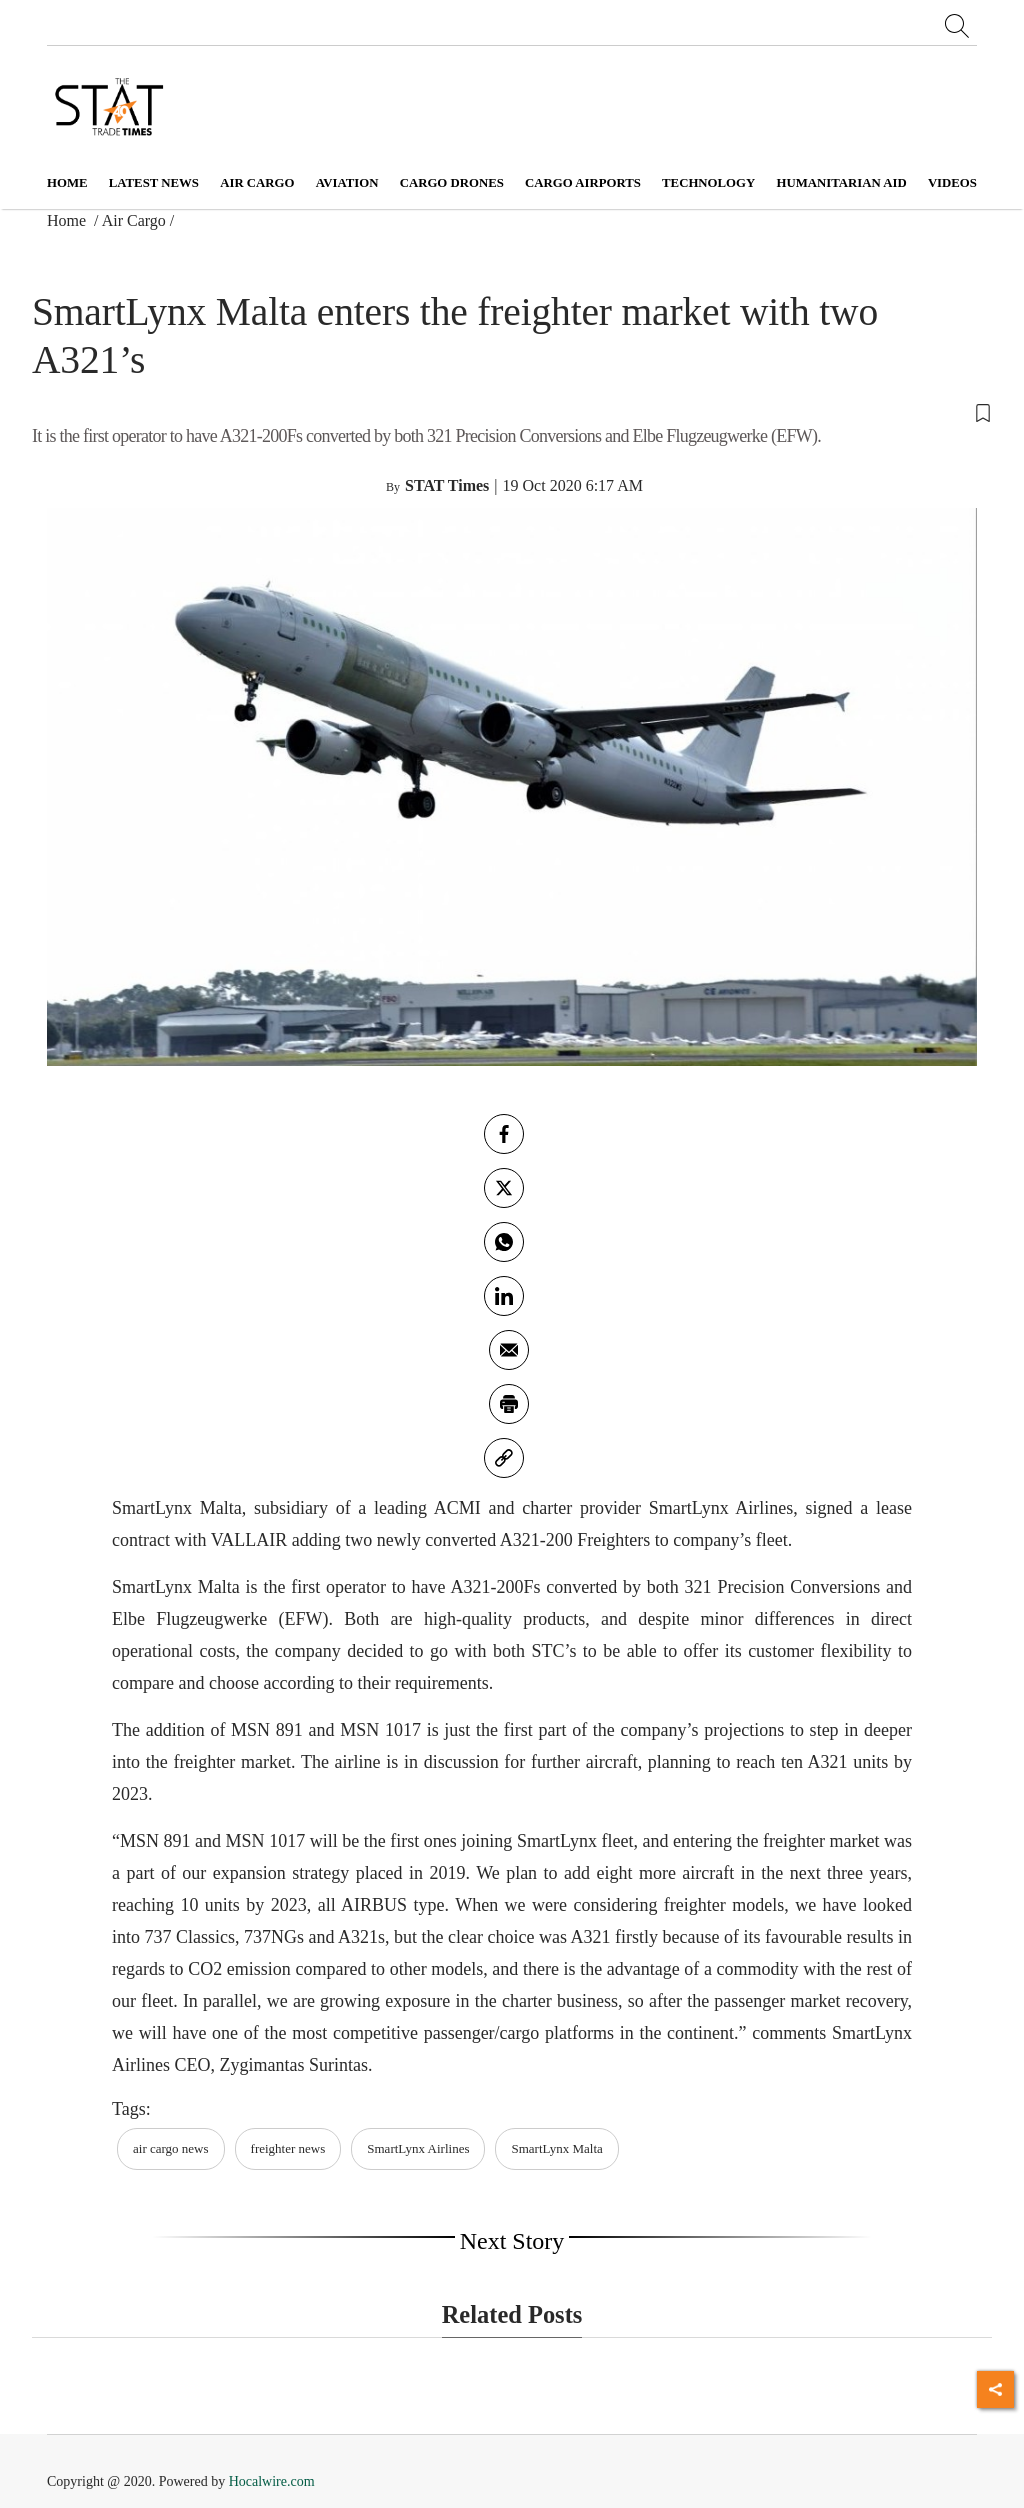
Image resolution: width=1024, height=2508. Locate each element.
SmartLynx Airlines (418, 2148)
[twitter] (504, 1188)
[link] (504, 1458)
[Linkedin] (504, 1296)
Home (67, 183)
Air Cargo (134, 220)
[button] (512, 411)
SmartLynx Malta (556, 2148)
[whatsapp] (504, 1242)
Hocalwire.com (272, 2481)
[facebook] (504, 1134)
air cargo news (171, 2148)
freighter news (288, 2148)
